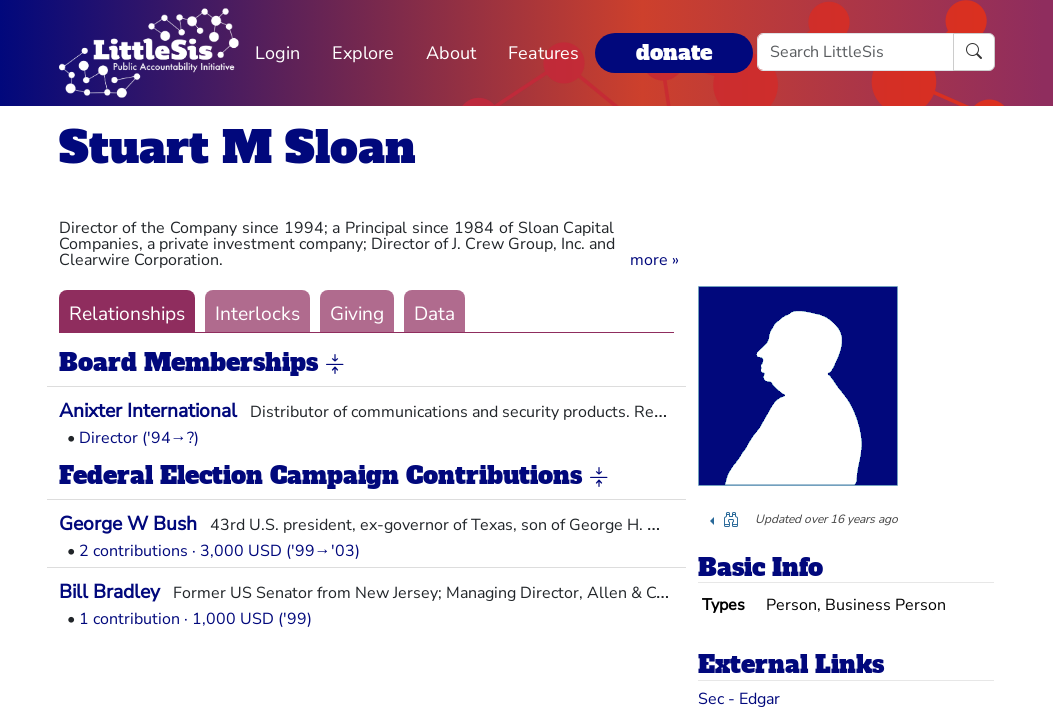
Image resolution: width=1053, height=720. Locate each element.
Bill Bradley (109, 592)
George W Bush (128, 524)
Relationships (127, 314)
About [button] (451, 53)
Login (277, 53)
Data (434, 314)
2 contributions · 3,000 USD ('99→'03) (219, 551)
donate (674, 52)
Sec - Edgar (739, 699)
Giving (357, 314)
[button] (654, 260)
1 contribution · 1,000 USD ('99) (195, 619)
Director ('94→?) (139, 438)
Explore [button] (363, 53)
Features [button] (543, 53)
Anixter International (148, 411)
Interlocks (257, 314)
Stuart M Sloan (237, 147)
